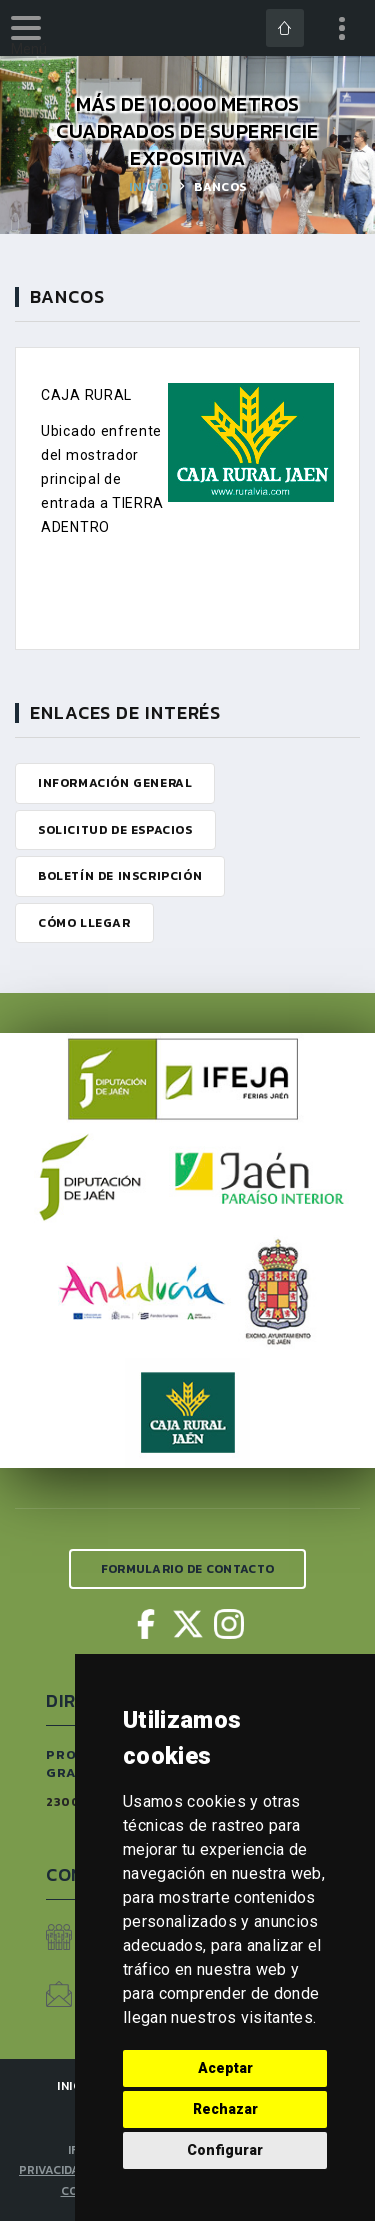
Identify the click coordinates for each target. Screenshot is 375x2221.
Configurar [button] (225, 2150)
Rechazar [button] (225, 2109)
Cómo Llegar (84, 923)
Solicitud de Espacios (115, 830)
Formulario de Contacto (188, 1569)
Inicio (149, 187)
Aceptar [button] (225, 2068)
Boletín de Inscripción (120, 876)
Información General (115, 783)
